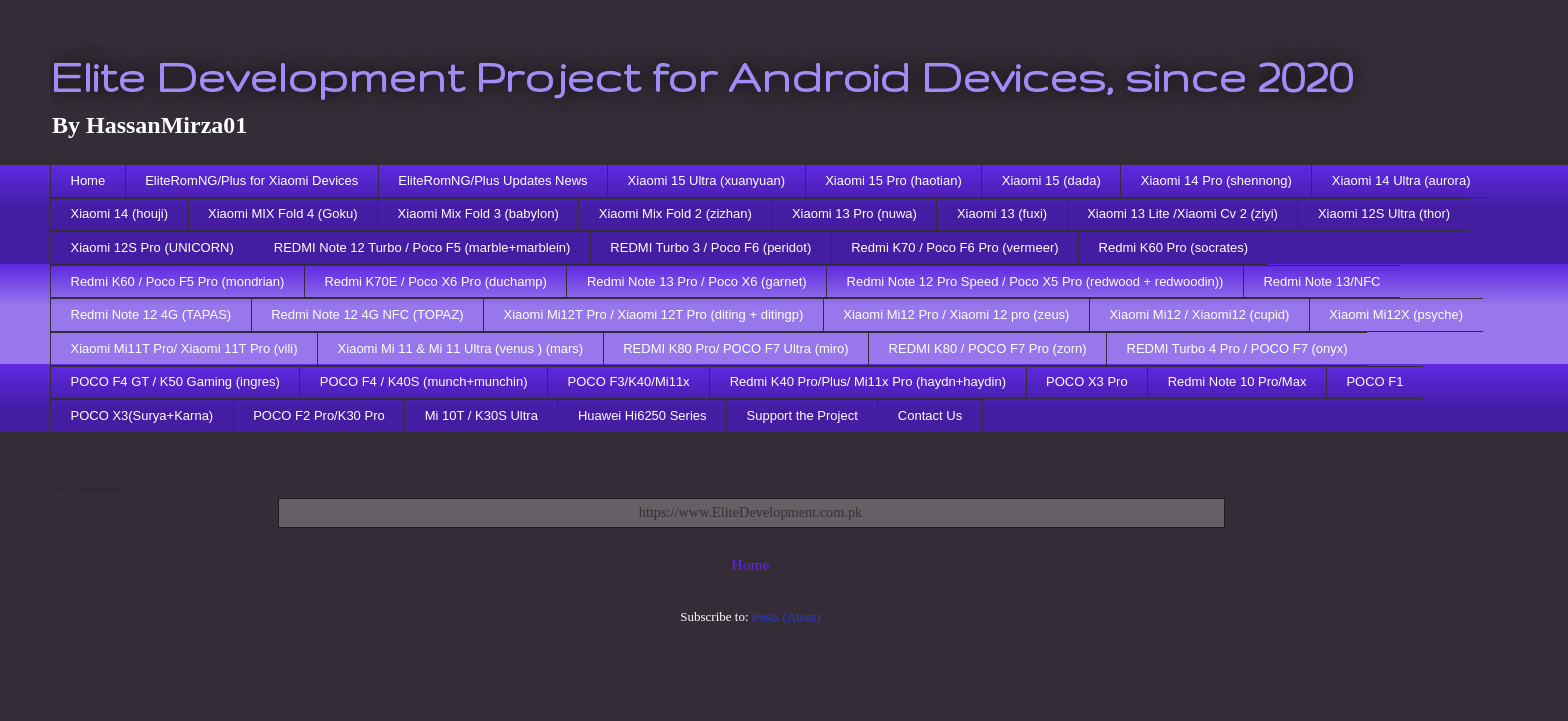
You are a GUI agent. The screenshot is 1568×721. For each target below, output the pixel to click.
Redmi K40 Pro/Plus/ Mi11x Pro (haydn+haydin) (868, 381)
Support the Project (802, 415)
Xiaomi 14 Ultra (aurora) (1401, 180)
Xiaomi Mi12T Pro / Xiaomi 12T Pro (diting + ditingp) (654, 314)
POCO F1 (1374, 381)
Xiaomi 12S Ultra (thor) (1384, 213)
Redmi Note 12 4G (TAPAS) (151, 314)
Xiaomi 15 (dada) (1051, 180)
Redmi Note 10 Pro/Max (1237, 381)
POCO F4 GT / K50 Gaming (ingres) (175, 381)
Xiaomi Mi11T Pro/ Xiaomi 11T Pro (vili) (184, 348)
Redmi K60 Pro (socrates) (1174, 247)
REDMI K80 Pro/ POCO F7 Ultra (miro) (735, 348)
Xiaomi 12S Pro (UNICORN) (152, 247)
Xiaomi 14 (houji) (120, 213)
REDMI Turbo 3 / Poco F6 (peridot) (710, 247)
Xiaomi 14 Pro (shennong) (1216, 180)
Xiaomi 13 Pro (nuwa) (854, 213)
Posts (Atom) (786, 616)
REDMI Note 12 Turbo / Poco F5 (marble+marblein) (422, 247)
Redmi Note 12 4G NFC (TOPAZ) (367, 314)
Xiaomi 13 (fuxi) (1002, 213)
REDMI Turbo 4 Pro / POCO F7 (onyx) (1237, 348)
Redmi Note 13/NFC (1321, 281)
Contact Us (930, 415)
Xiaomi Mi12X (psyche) (1396, 314)
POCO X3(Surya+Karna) (142, 415)
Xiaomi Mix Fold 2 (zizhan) (675, 213)
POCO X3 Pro (1087, 381)
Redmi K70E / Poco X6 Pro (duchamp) (435, 281)
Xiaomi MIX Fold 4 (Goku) (283, 213)
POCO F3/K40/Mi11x (629, 381)
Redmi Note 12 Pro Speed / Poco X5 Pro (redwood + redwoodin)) (1035, 281)
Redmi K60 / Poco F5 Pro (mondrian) (178, 281)
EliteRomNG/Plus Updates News (492, 180)
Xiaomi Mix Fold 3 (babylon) (478, 213)
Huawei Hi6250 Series (642, 415)
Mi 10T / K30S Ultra (481, 415)
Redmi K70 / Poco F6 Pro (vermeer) (954, 247)
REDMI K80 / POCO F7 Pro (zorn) (988, 348)
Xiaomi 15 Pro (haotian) (893, 180)
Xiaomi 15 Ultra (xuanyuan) (707, 180)
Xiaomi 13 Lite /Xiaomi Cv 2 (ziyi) (1182, 213)
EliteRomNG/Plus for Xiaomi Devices (251, 180)
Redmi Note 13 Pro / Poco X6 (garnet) (697, 281)
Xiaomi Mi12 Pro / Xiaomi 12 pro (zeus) (956, 314)
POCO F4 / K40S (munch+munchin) (424, 381)
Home (88, 180)
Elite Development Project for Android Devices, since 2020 (701, 76)
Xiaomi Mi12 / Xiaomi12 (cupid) (1199, 314)
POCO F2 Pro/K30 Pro (319, 415)
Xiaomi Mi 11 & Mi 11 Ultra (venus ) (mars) (461, 348)
